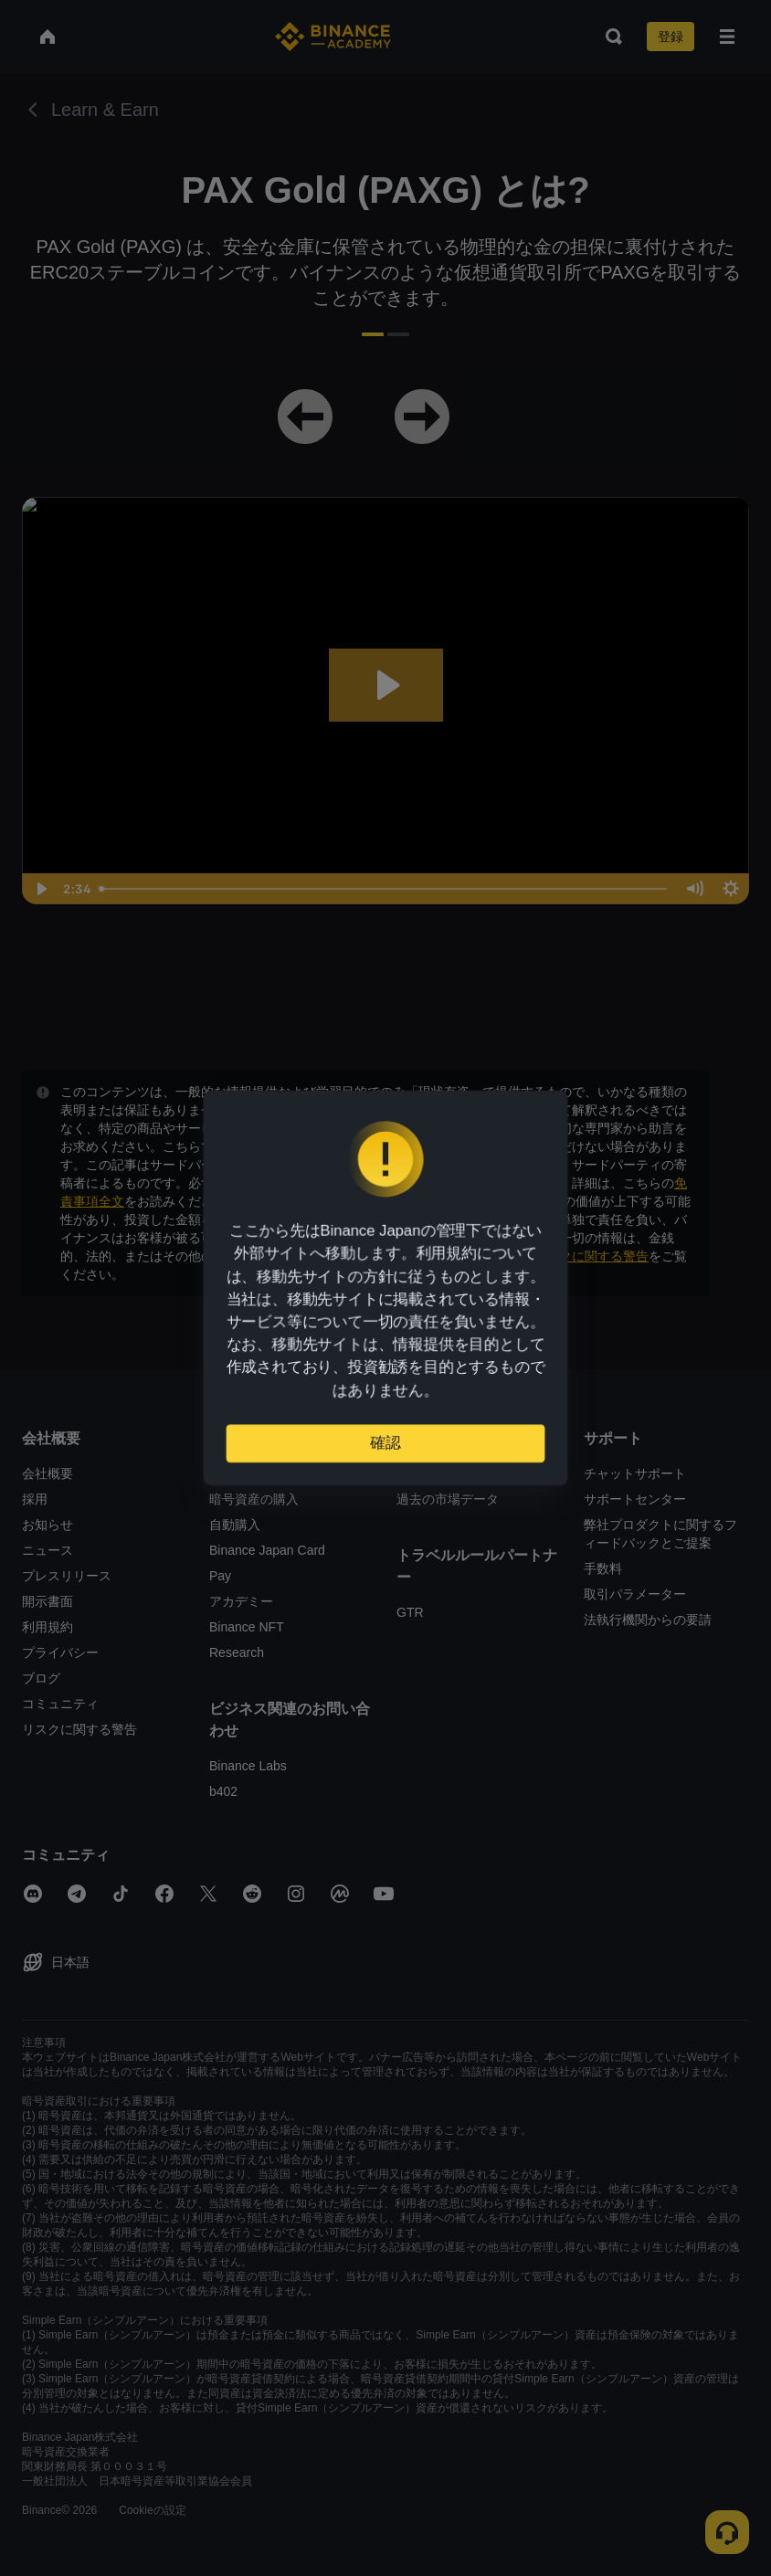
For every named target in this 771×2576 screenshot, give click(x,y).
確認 (385, 1437)
